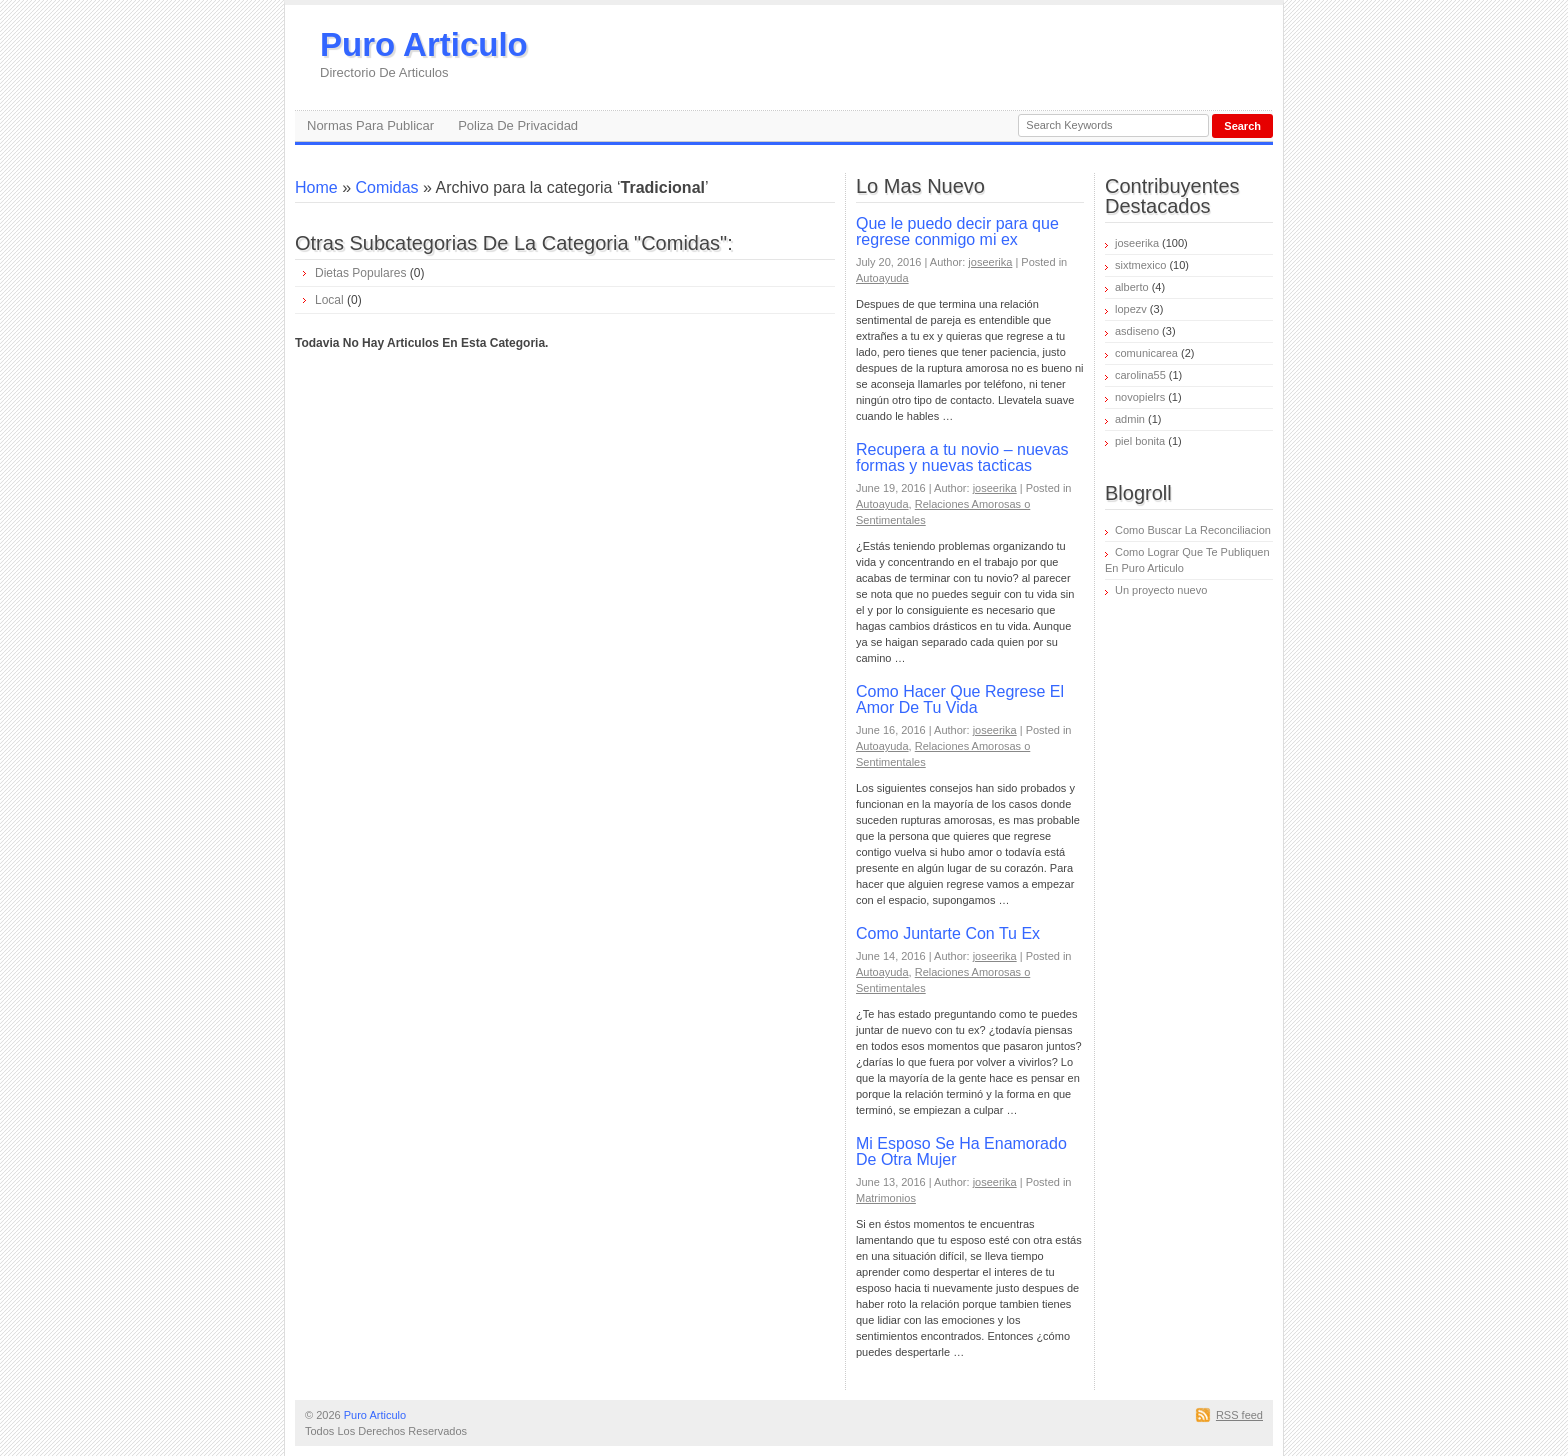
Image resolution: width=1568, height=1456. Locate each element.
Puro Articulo (424, 53)
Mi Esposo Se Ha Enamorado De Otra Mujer (961, 1151)
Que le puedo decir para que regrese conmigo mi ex (957, 231)
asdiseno (1137, 331)
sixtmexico (1140, 265)
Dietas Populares (360, 273)
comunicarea (1146, 353)
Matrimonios (886, 1198)
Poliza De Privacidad (518, 125)
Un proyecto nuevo (1161, 590)
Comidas (386, 187)
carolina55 (1140, 375)
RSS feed (1239, 1415)
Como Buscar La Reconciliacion (1193, 530)
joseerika (990, 262)
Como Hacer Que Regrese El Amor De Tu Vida (960, 699)
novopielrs (1140, 397)
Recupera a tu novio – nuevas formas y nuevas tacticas (962, 457)
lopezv (1131, 309)
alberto (1132, 287)
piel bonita (1140, 441)
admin (1130, 419)
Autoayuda (882, 278)
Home (316, 187)
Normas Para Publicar (370, 125)
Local (329, 300)
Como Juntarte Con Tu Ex (948, 933)
